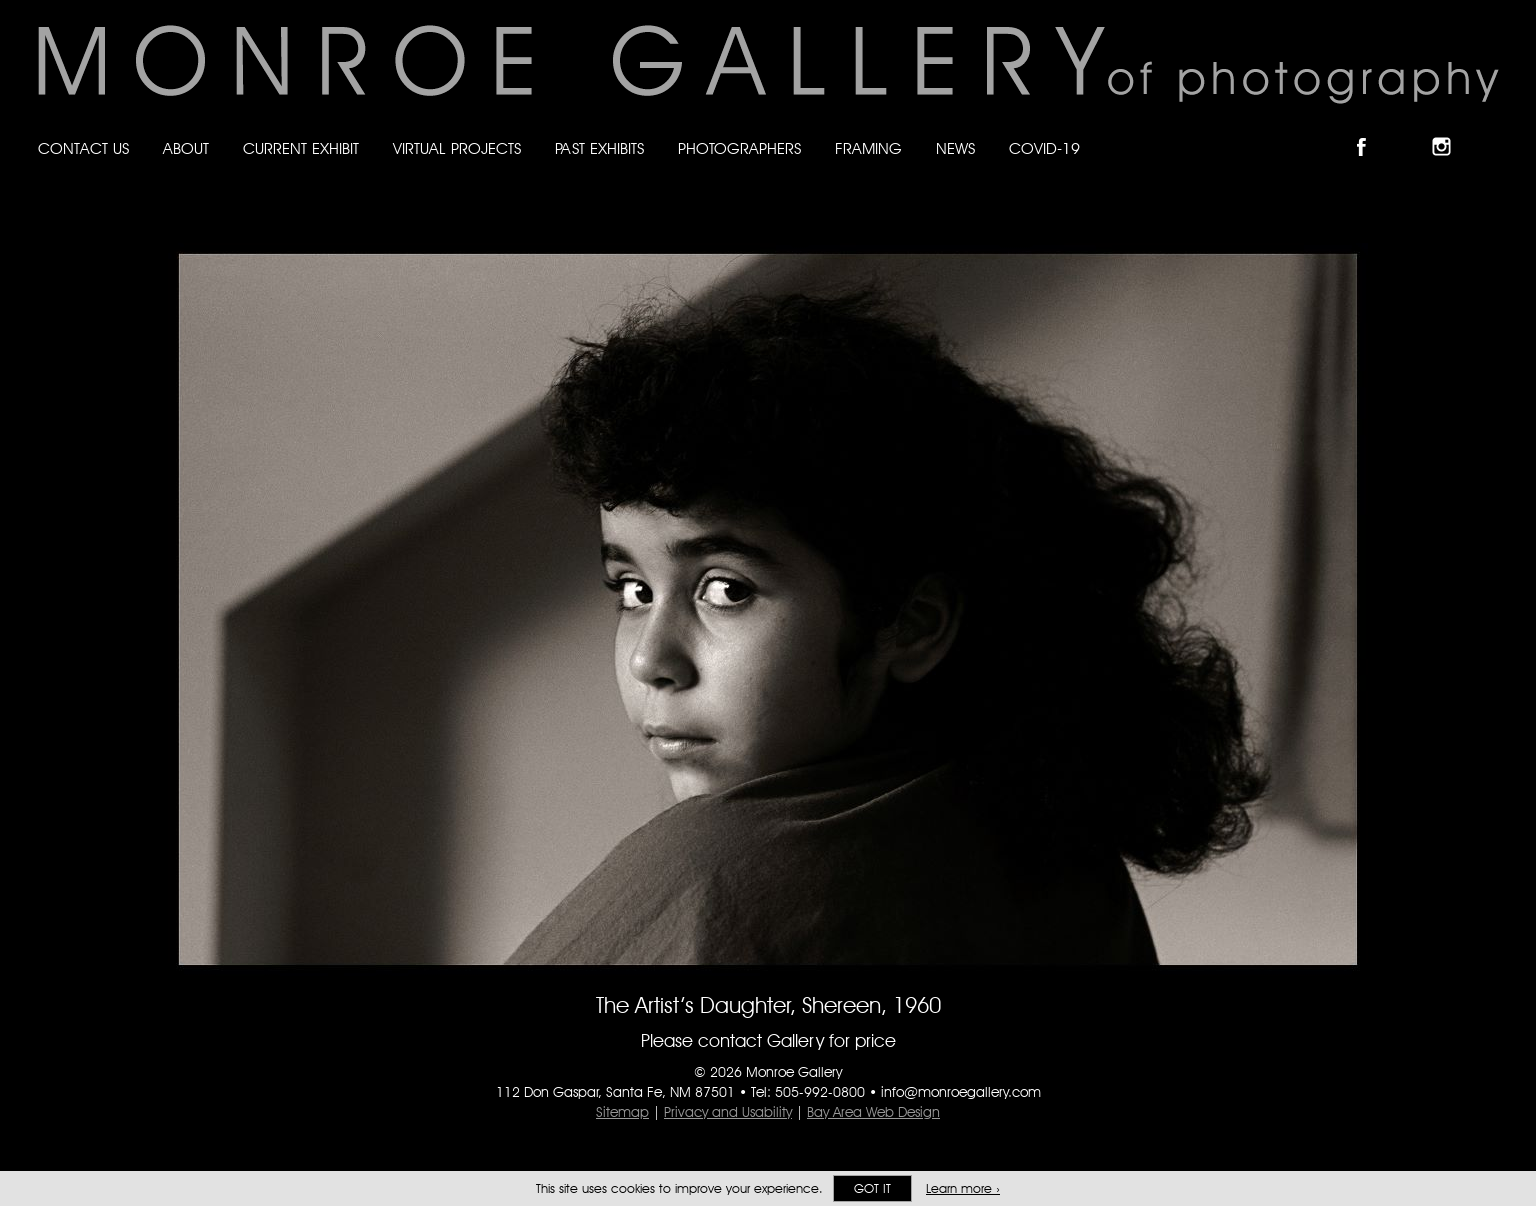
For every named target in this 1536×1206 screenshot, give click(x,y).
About (186, 148)
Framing (868, 148)
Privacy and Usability (728, 1112)
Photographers (739, 148)
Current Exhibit (301, 148)
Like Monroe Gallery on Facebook (1370, 129)
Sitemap (622, 1112)
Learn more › (963, 1188)
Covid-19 (1044, 148)
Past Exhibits (599, 148)
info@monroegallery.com (961, 1092)
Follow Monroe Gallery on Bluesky (1411, 129)
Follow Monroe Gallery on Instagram (1450, 129)
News (955, 148)
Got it (872, 1188)
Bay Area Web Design (873, 1112)
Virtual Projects (457, 148)
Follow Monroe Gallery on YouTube (1490, 129)
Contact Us (83, 148)
